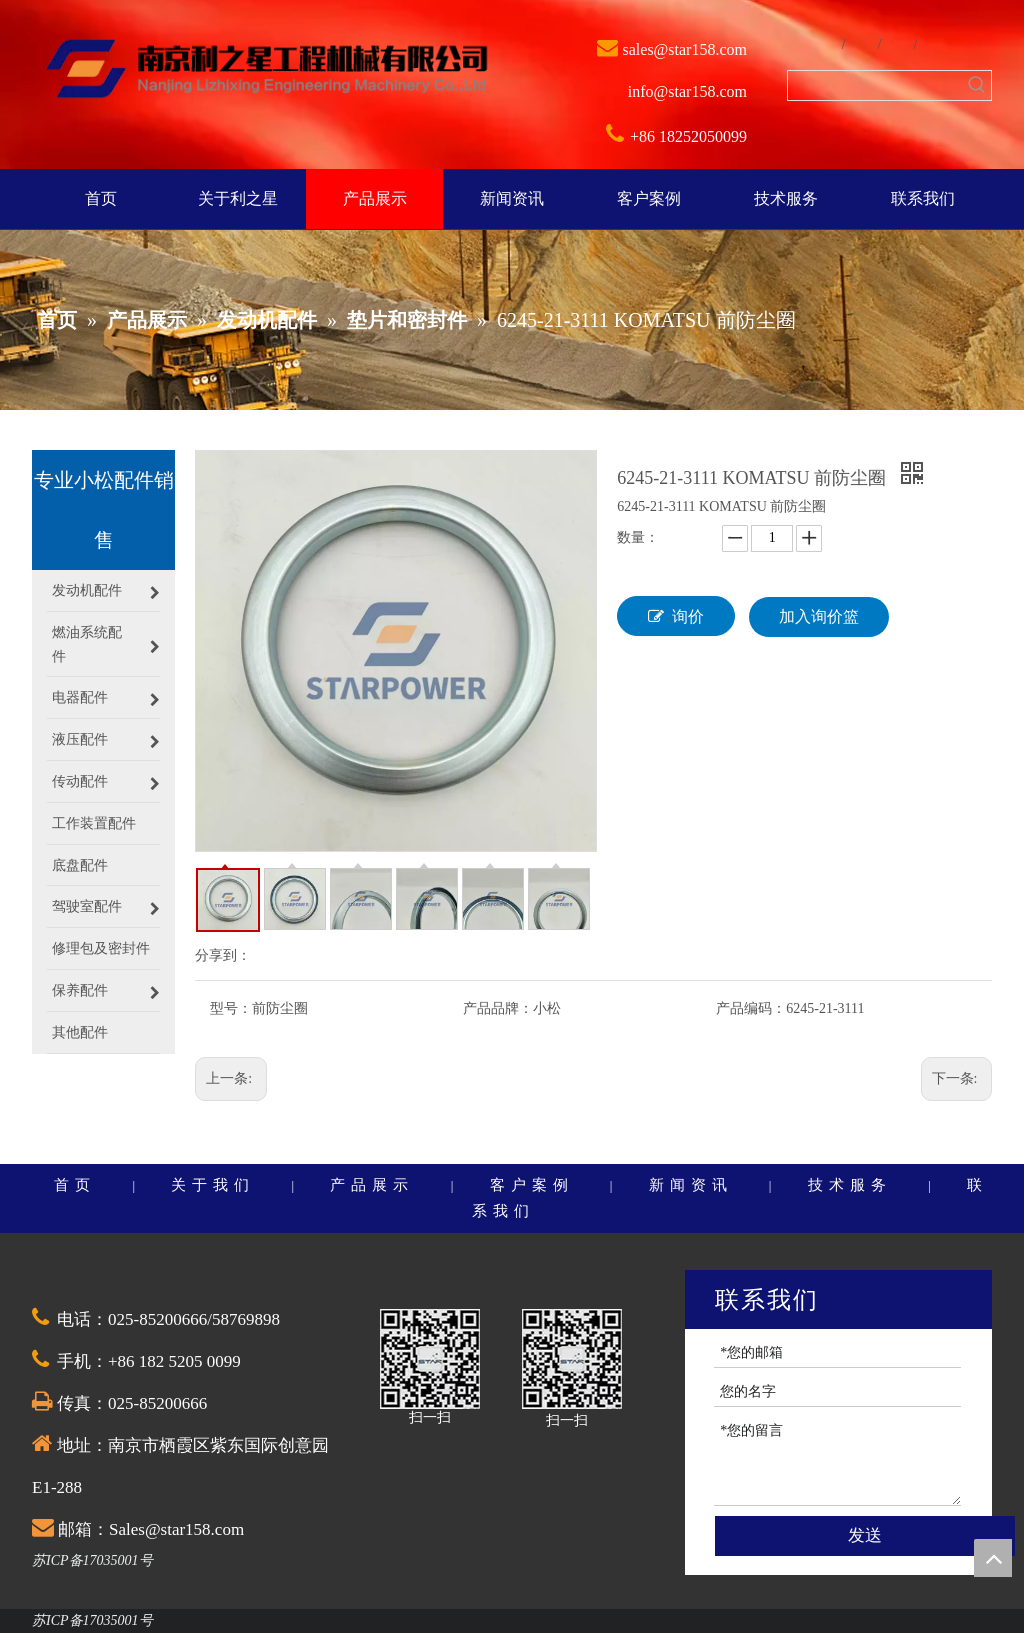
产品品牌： (498, 1008)
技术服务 (850, 1185)
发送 (865, 1535)
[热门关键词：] (976, 85)
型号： (231, 1008)
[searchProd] (875, 85)
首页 (75, 1185)
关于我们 (213, 1185)
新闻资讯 (691, 1185)
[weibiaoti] (267, 71)
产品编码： (751, 1008)
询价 (676, 616)
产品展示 (372, 1185)
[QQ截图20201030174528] (430, 1359)
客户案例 (532, 1185)
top (993, 1558)
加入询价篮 (819, 616)
